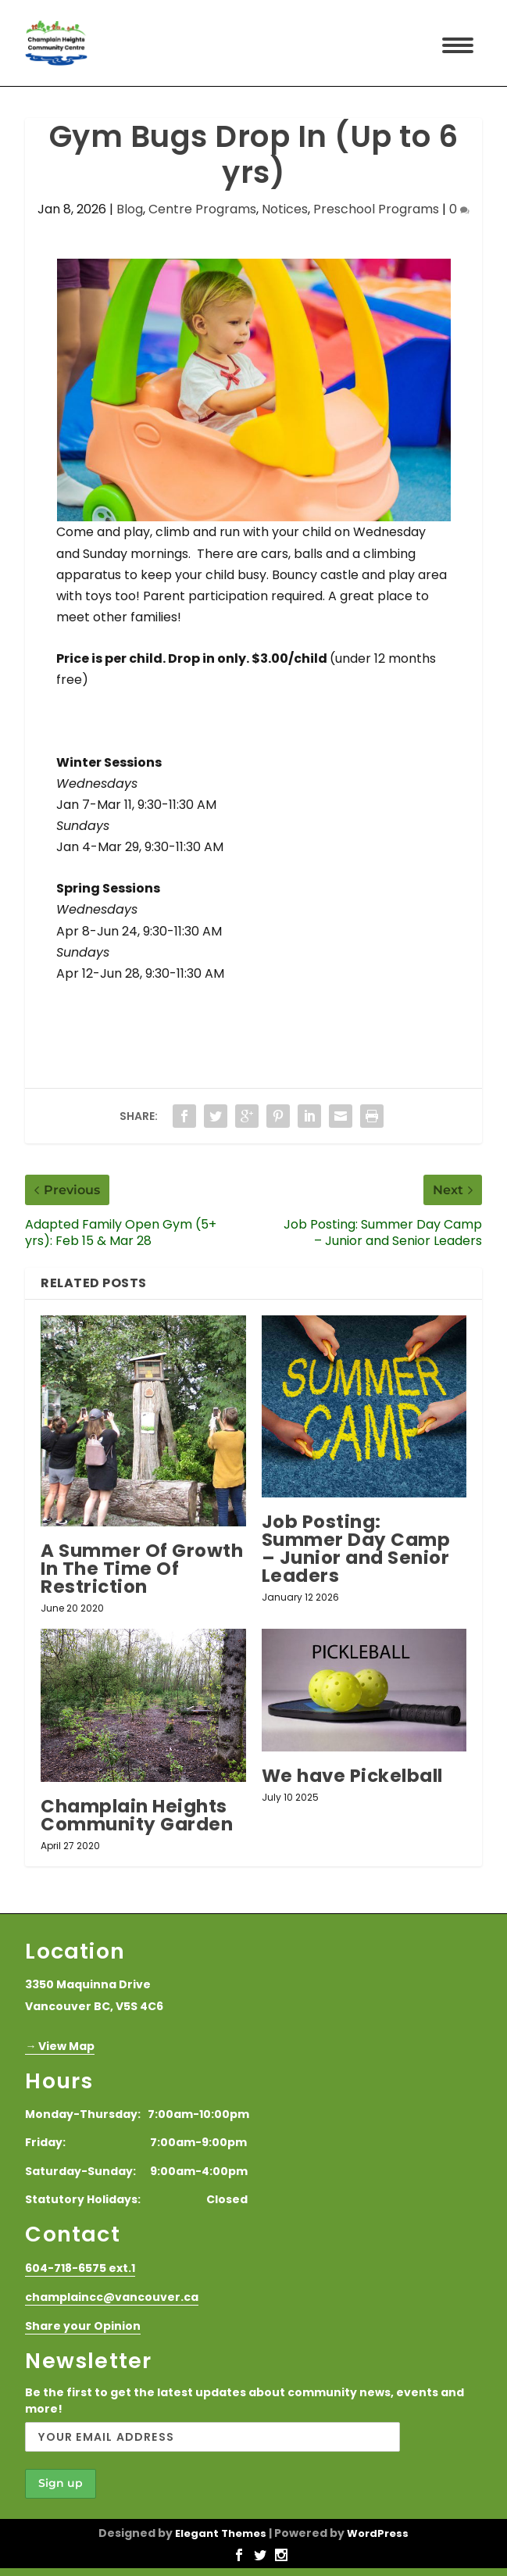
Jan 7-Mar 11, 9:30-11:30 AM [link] (136, 805)
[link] (57, 721)
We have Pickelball (352, 1775)
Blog (129, 209)
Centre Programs (202, 209)
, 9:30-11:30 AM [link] (181, 847)
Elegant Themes (220, 2533)
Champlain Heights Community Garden (137, 1815)
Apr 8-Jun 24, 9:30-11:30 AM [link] (139, 931)
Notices (285, 209)
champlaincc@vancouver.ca (111, 2297)
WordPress (378, 2533)
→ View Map (60, 2046)
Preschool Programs (376, 209)
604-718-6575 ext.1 (80, 2268)
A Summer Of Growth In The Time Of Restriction (142, 1568)
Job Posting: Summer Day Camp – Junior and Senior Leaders (356, 1548)
